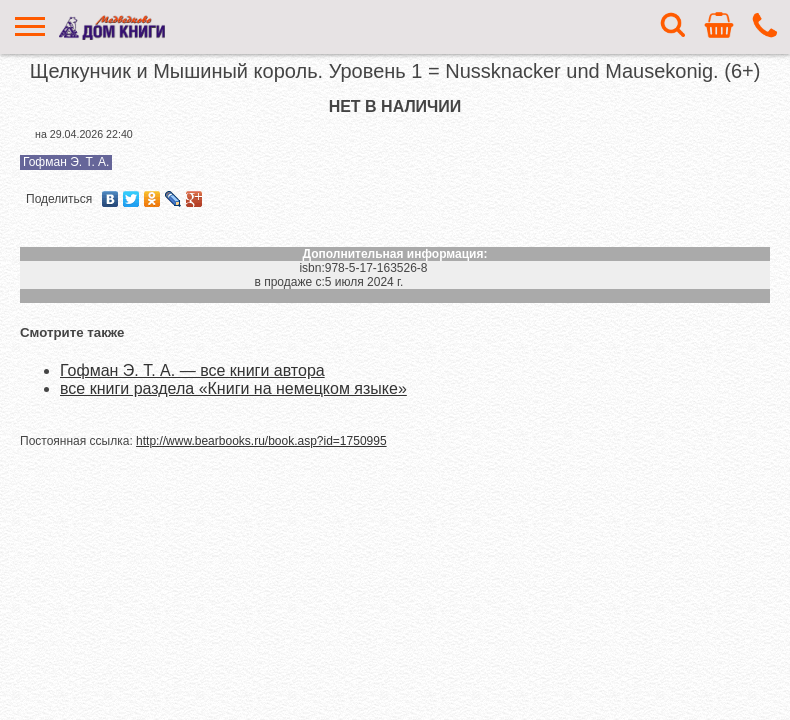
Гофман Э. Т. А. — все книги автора (192, 370)
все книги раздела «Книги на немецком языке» (233, 388)
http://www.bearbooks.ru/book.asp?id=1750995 (261, 441)
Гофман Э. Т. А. (66, 162)
